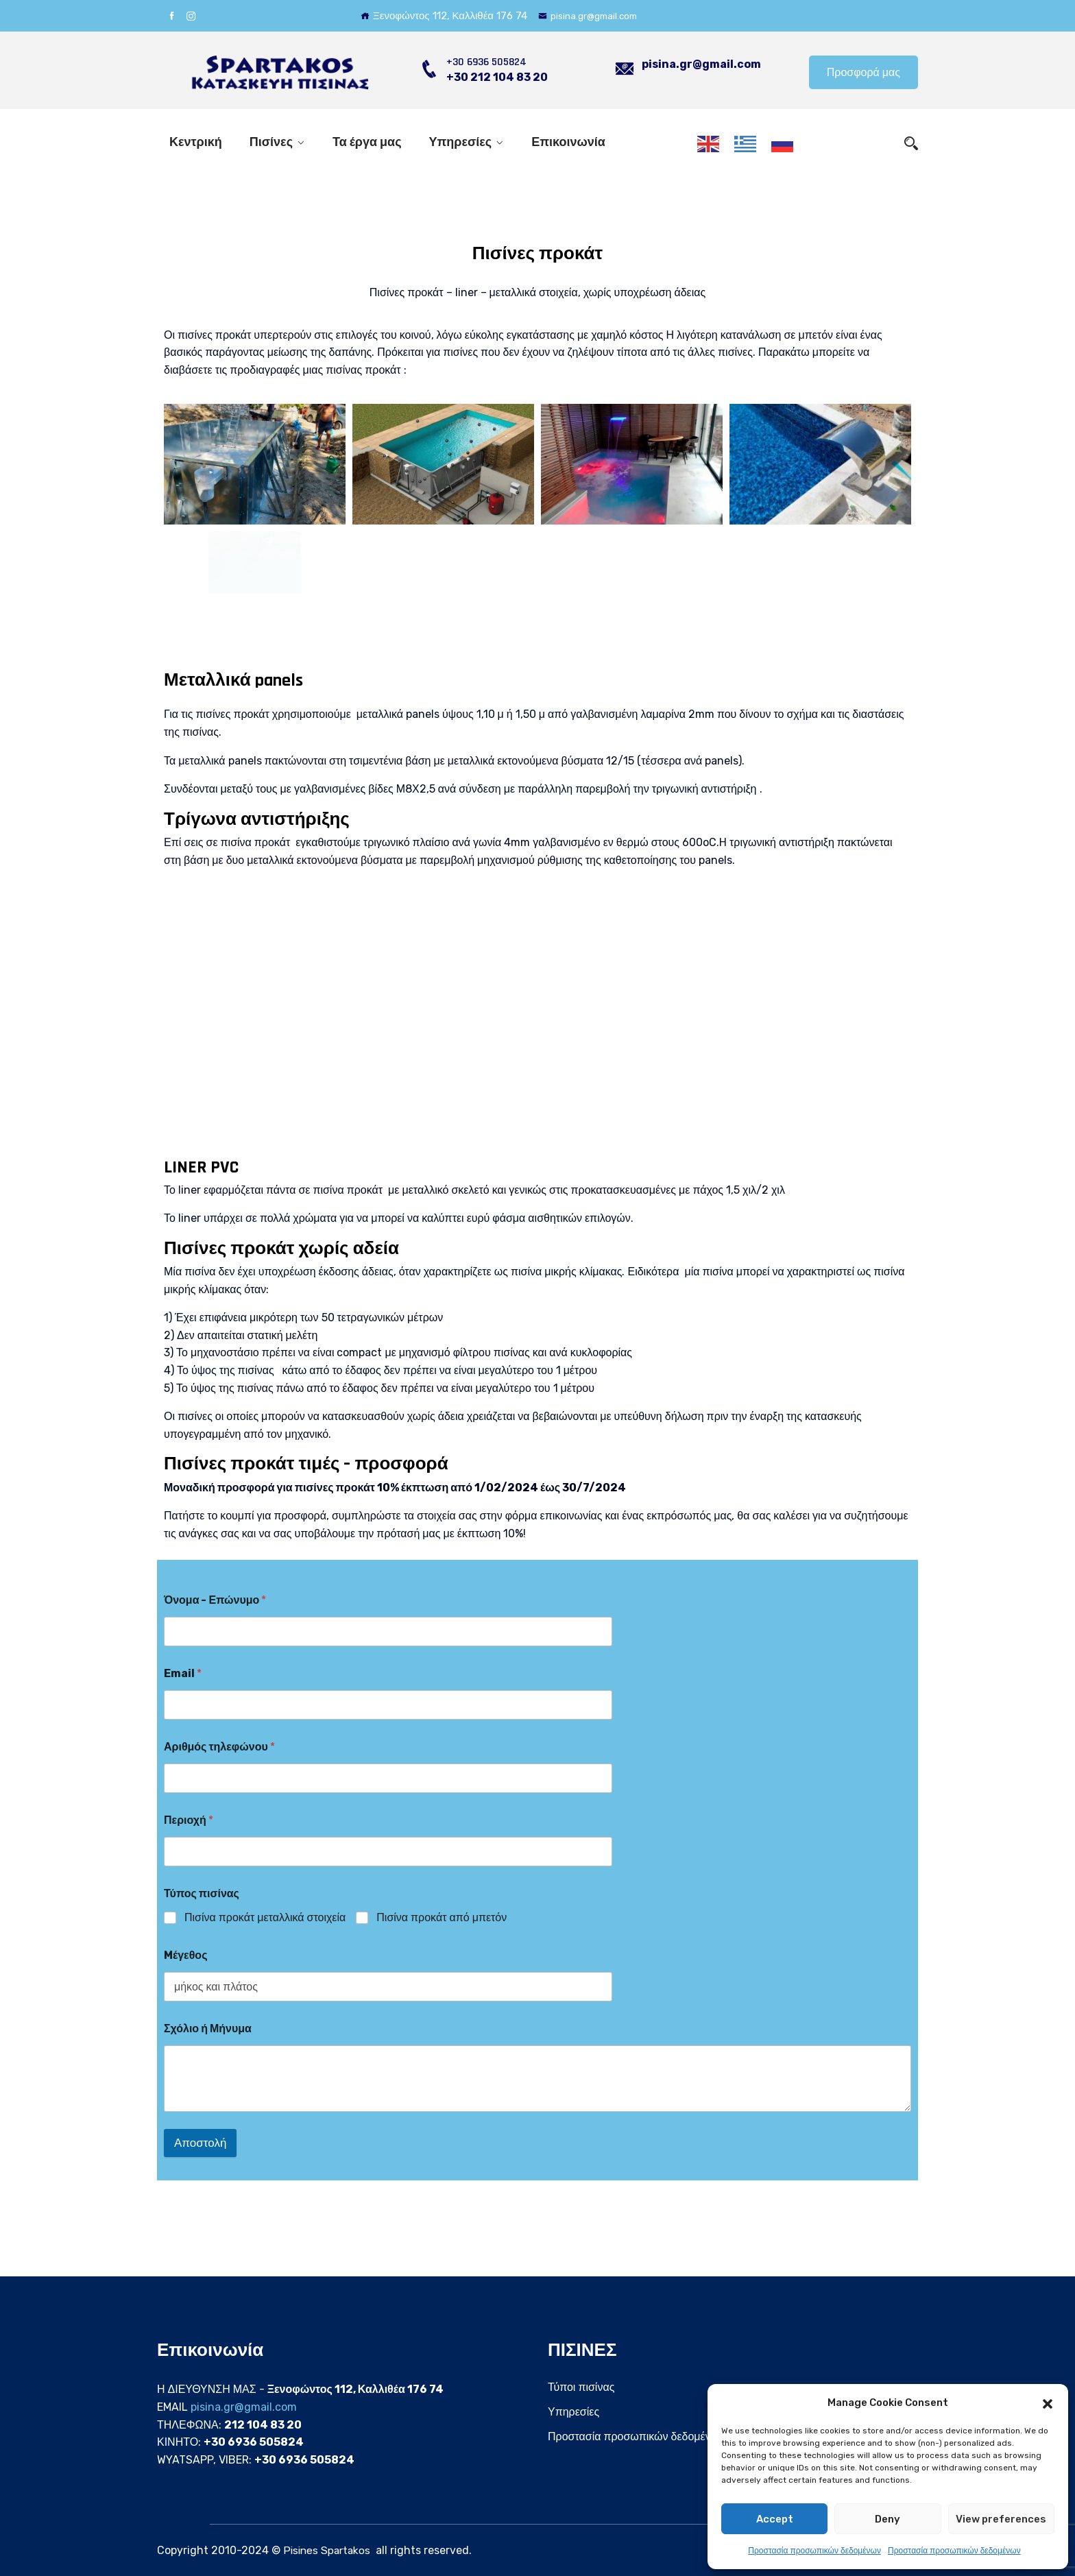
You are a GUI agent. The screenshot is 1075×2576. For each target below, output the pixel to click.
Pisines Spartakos (328, 2550)
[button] (1047, 2402)
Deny (887, 2519)
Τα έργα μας (367, 142)
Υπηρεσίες (460, 142)
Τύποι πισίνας (581, 2387)
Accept (774, 2519)
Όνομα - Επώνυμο (215, 1599)
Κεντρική (195, 142)
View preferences (1001, 2519)
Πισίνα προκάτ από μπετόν (441, 1917)
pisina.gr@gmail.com (591, 16)
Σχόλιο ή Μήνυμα (208, 2028)
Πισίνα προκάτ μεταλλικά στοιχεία (265, 1917)
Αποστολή (200, 2143)
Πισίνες (271, 142)
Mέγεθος (185, 1955)
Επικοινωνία (568, 142)
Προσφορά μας (863, 72)
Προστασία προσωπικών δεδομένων (814, 2550)
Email (183, 1673)
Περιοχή (188, 1820)
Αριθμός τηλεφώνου (219, 1746)
